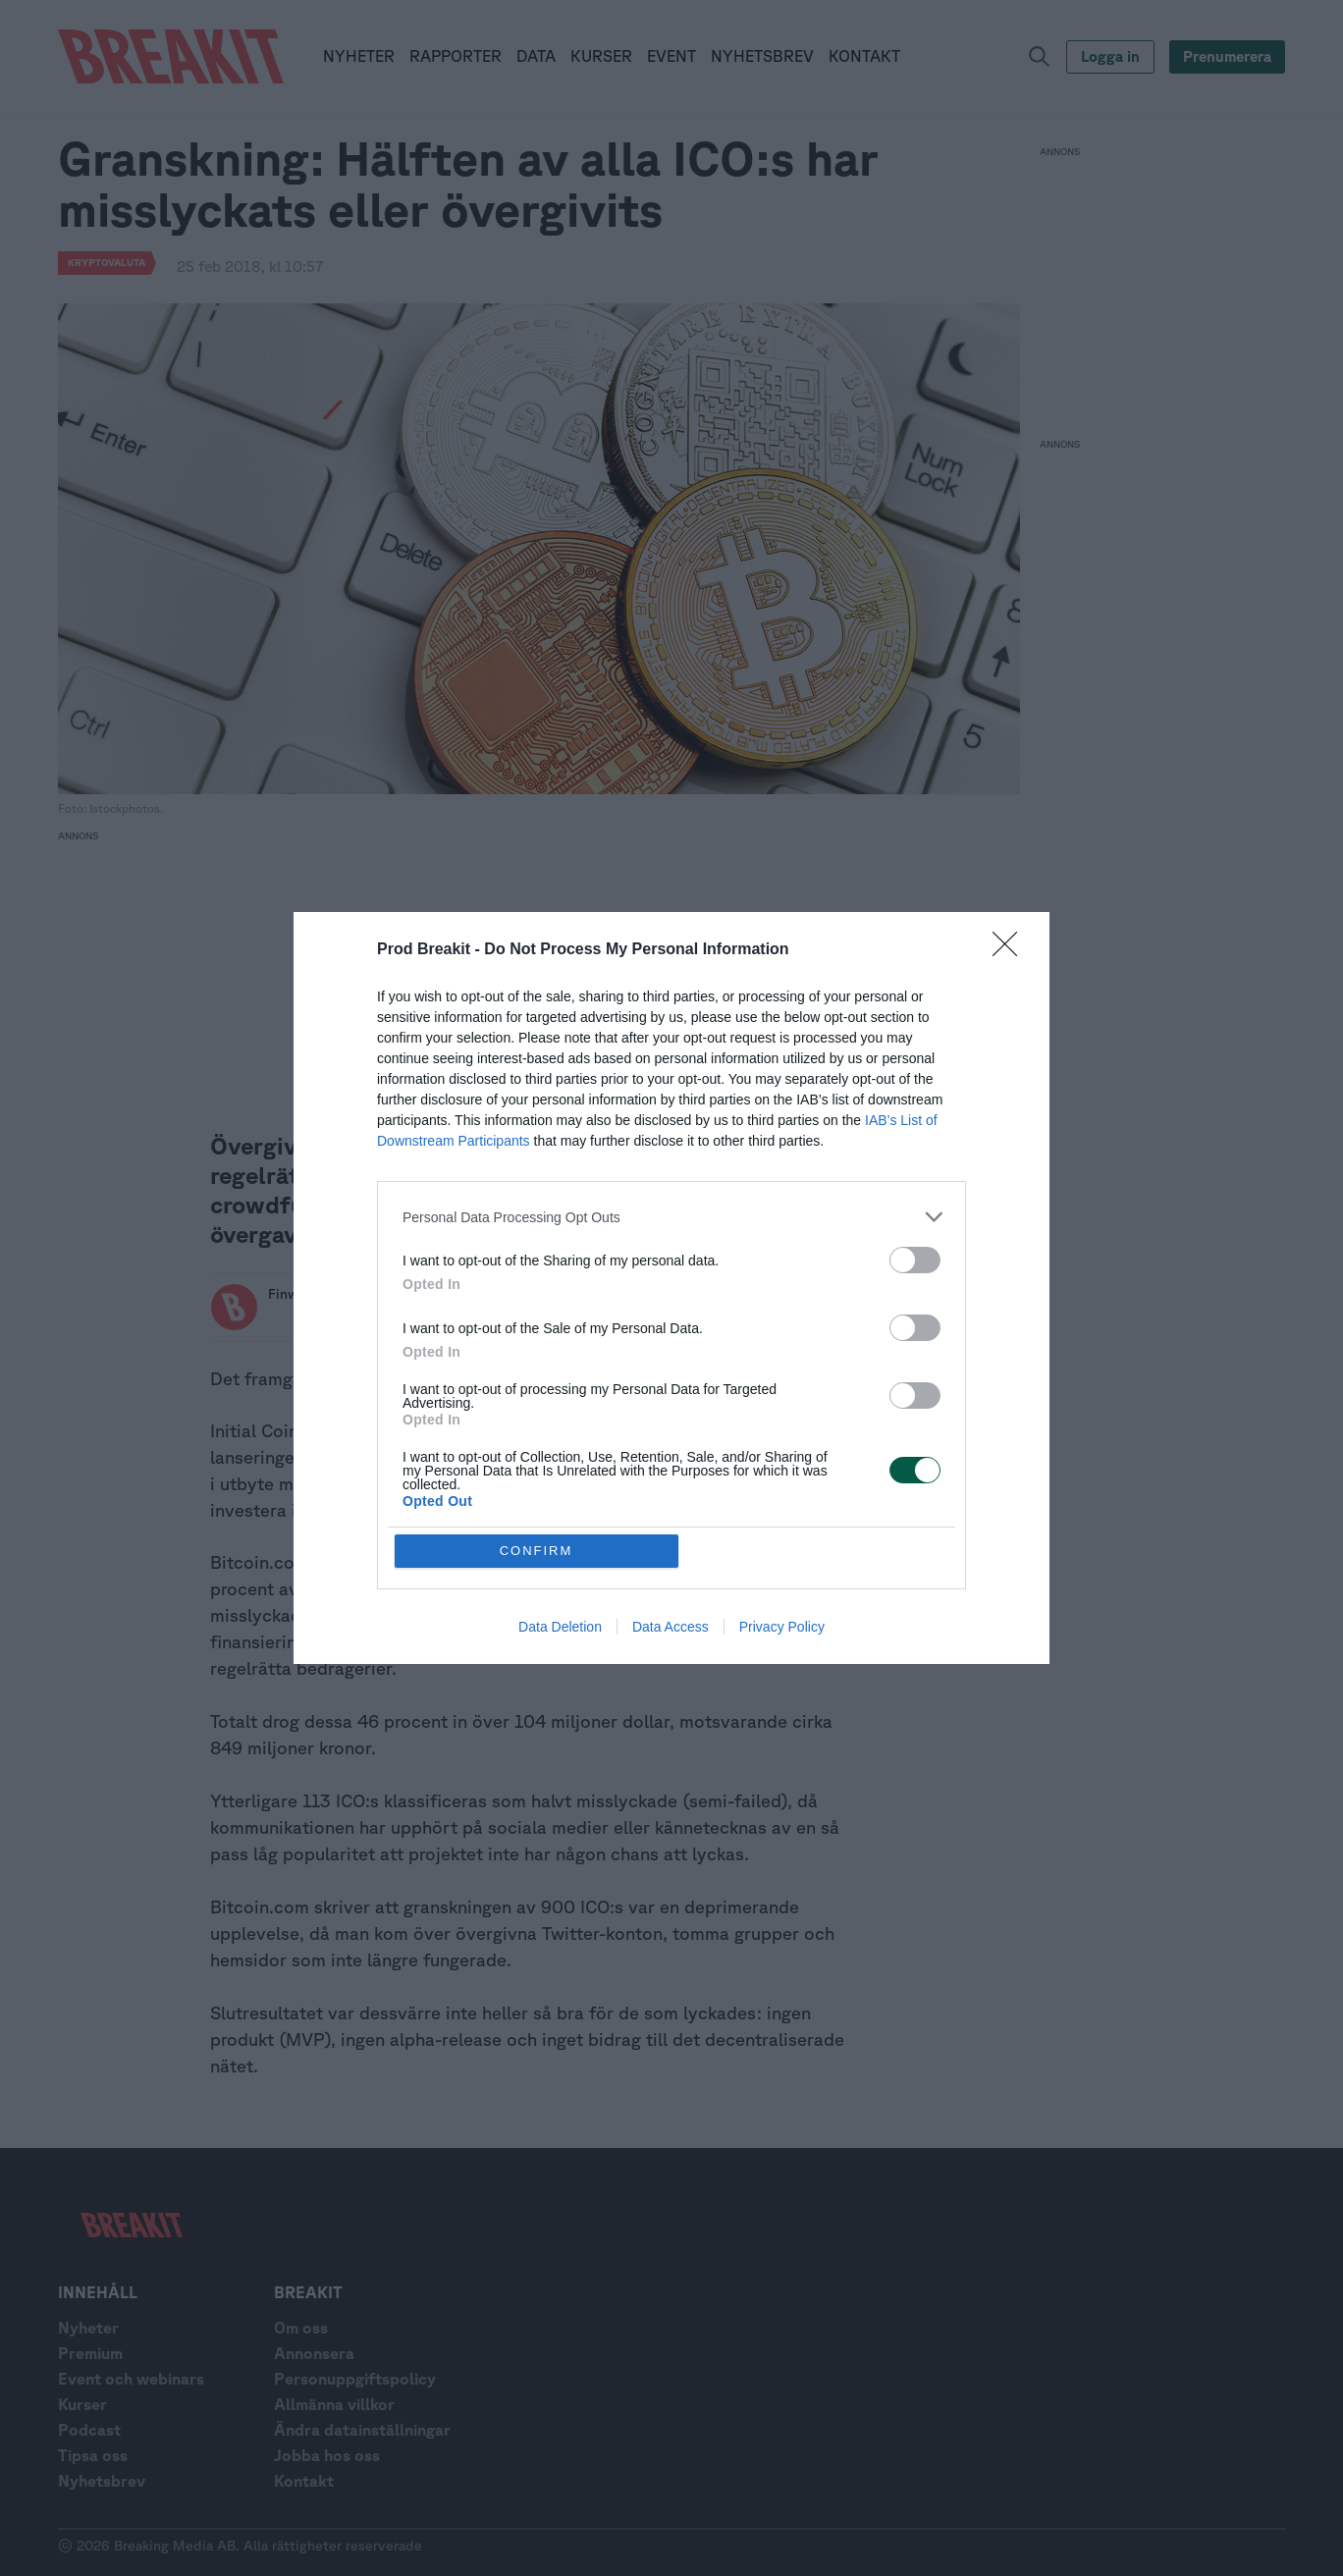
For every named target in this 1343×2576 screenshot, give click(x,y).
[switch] (914, 1260)
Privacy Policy (782, 1627)
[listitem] (671, 1217)
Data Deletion (560, 1627)
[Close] (1011, 950)
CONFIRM (536, 1550)
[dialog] (671, 1288)
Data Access (670, 1627)
